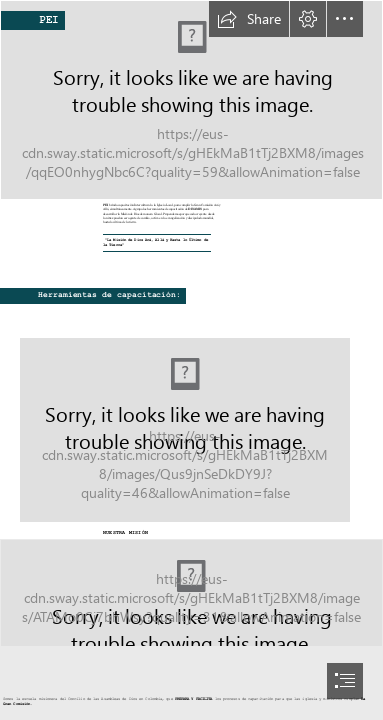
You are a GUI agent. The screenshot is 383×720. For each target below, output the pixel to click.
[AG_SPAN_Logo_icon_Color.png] (191, 593)
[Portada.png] (191, 418)
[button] (249, 19)
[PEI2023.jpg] (191, 100)
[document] (191, 360)
